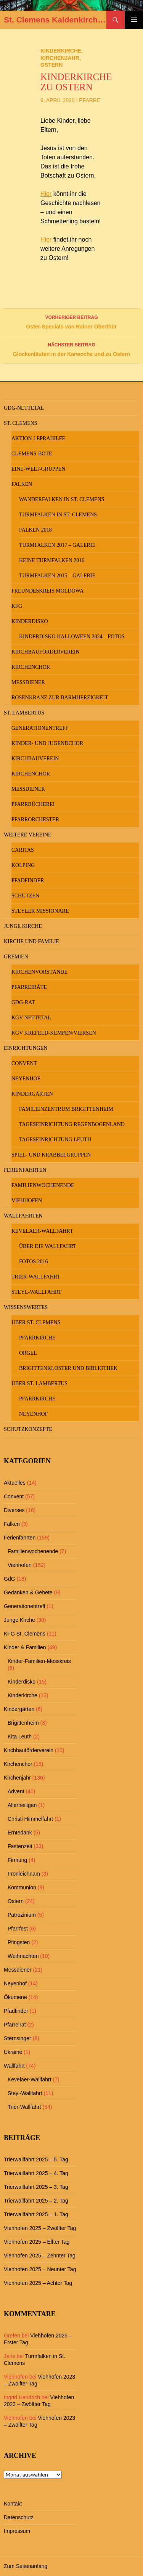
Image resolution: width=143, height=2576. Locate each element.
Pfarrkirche (37, 1338)
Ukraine (13, 2052)
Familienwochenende (42, 1185)
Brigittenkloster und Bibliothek (68, 1368)
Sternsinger (17, 2038)
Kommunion (22, 1887)
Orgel (28, 1353)
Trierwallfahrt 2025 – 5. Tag (36, 2159)
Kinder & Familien (25, 1647)
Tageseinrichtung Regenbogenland (72, 1124)
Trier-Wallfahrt (35, 1277)
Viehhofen (26, 1200)
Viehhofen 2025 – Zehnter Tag (40, 2255)
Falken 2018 (35, 530)
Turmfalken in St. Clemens (58, 514)
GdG (9, 1579)
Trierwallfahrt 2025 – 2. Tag (36, 2201)
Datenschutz (19, 2517)
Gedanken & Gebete (28, 1592)
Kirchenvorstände (39, 972)
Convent (24, 1063)
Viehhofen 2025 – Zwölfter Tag (40, 2228)
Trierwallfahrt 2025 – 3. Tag (36, 2187)
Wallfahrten (23, 1216)
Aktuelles (15, 1483)
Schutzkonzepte (28, 1429)
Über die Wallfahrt (47, 1246)
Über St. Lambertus (39, 1383)
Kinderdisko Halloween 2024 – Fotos (72, 636)
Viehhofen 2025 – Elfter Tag (36, 2242)
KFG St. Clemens (24, 1634)
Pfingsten (19, 1942)
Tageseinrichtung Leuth (55, 1139)
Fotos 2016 (33, 1261)
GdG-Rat (23, 1002)
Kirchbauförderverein (45, 652)
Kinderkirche (60, 51)
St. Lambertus (24, 713)
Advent (16, 1791)
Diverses (14, 1510)
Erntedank (20, 1832)
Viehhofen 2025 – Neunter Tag (40, 2269)
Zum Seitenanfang (25, 2566)
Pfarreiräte (29, 987)
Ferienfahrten (25, 1170)
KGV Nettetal (31, 1017)
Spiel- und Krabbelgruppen (51, 1155)
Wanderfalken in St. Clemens (61, 499)
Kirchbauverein (35, 758)
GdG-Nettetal (24, 408)
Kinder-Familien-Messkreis (39, 1661)
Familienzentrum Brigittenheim (66, 1109)
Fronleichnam (24, 1874)
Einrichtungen (25, 1048)
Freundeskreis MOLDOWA (47, 591)
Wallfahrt (14, 2066)
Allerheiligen (22, 1805)
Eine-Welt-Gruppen (38, 469)
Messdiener (28, 682)
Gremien (16, 957)
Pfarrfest (18, 1929)
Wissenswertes (26, 1307)
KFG (16, 606)
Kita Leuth (20, 1736)
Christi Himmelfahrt (30, 1819)
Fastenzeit (20, 1846)
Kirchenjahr (59, 58)
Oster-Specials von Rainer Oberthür (71, 321)
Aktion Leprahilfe (38, 438)
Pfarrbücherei (33, 804)
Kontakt (13, 2504)
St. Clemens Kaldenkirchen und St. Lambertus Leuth (55, 19)
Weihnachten (23, 1956)
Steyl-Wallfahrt (36, 1292)
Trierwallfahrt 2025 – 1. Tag (36, 2214)
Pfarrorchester (35, 819)
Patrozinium (22, 1915)
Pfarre (89, 100)
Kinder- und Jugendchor (47, 743)
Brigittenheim (23, 1723)
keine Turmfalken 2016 (51, 560)
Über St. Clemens (35, 1322)
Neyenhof (25, 1078)
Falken (21, 484)
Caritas (22, 850)
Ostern (51, 65)
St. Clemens (20, 423)
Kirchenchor (30, 667)
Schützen (25, 896)
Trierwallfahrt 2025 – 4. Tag (36, 2173)
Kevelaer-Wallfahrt (42, 1231)
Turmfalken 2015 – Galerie (57, 575)
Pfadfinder (27, 880)
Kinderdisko (29, 621)
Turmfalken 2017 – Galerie (57, 545)
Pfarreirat (15, 2025)
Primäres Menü (134, 20)
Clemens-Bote (31, 454)
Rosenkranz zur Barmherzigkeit (59, 697)
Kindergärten (32, 1094)
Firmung (17, 1860)
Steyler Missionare (40, 911)
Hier (45, 194)
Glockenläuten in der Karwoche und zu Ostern (71, 348)
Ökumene (15, 1997)
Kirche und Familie (31, 941)
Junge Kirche (23, 926)
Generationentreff (39, 728)
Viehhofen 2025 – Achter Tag (38, 2283)
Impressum (17, 2531)
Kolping (23, 865)
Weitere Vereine (27, 835)
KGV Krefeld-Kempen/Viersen (53, 1033)
